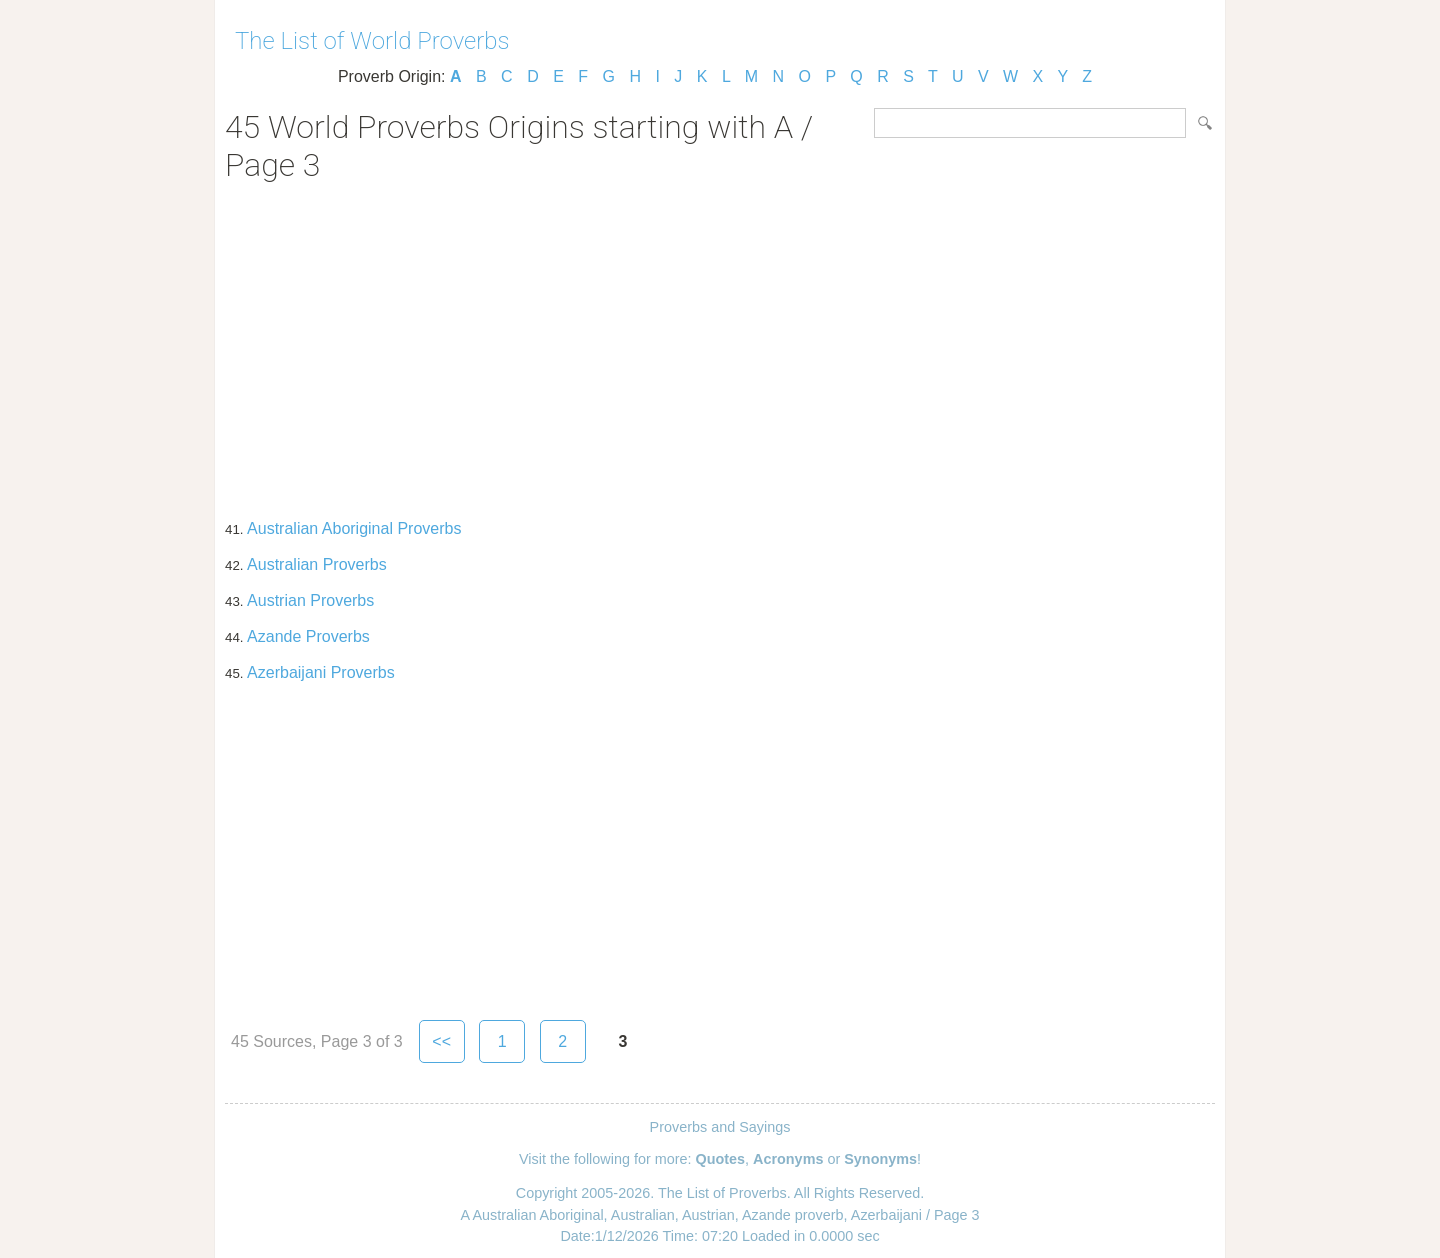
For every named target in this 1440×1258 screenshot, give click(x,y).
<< (441, 1041)
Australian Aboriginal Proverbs (354, 528)
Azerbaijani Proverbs (321, 672)
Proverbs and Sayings (720, 1127)
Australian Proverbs (317, 564)
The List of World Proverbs (372, 41)
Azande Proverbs (308, 636)
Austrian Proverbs (310, 600)
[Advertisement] (720, 344)
